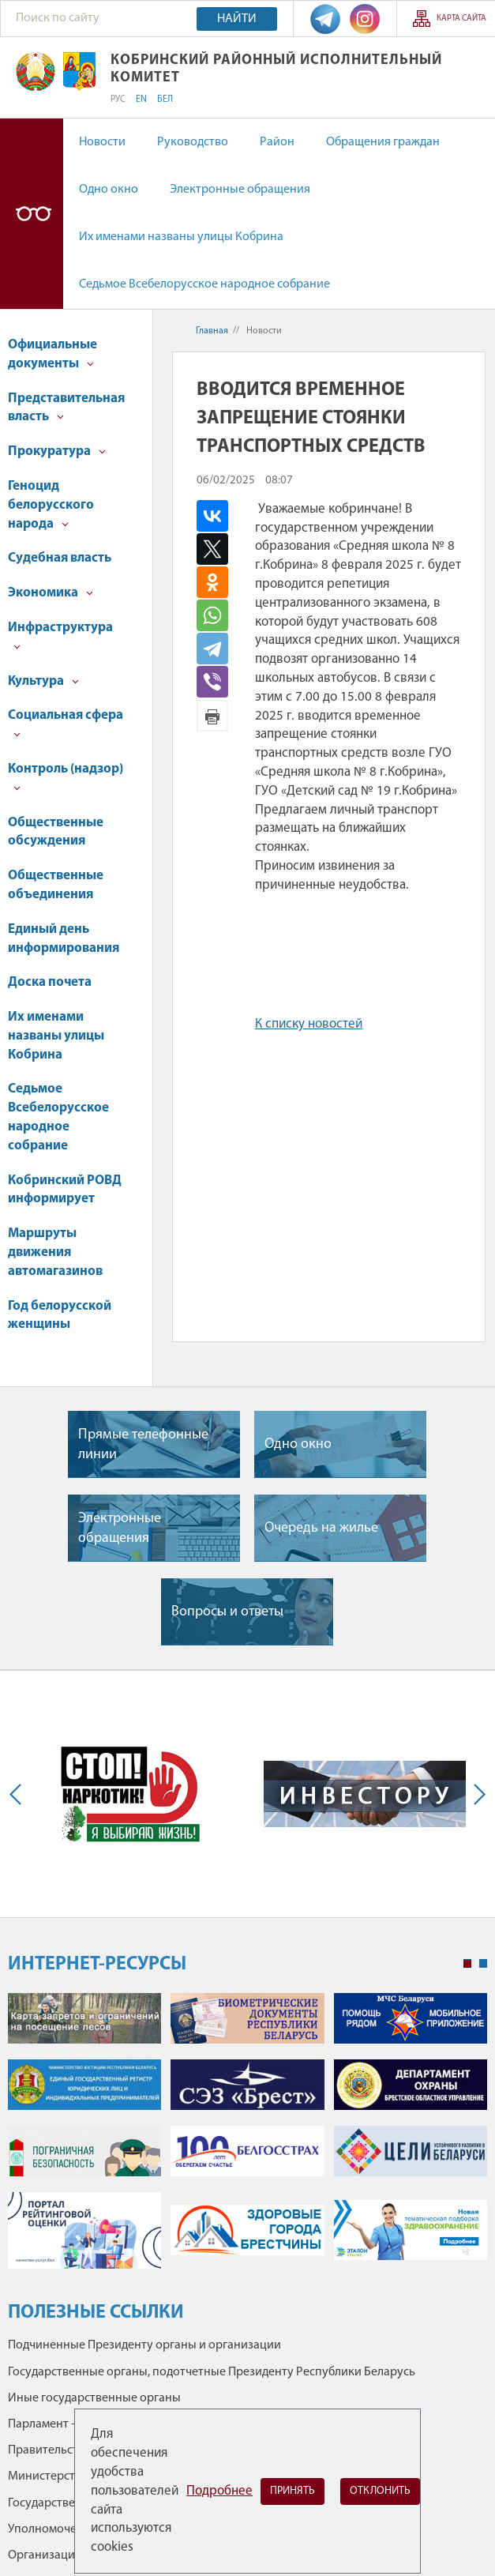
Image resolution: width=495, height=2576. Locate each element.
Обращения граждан (383, 142)
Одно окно (108, 189)
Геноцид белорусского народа (51, 505)
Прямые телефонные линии (143, 1444)
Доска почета (50, 982)
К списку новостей (308, 1024)
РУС (118, 99)
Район (277, 142)
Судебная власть (59, 558)
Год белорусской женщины (59, 1315)
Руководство (192, 142)
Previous (18, 1794)
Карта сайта (461, 18)
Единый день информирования (63, 939)
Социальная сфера (65, 723)
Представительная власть (66, 408)
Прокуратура (57, 451)
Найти (237, 19)
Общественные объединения (55, 885)
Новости (102, 142)
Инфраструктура (60, 635)
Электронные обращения (240, 189)
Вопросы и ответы (227, 1611)
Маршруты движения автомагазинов (55, 1252)
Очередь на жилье (321, 1528)
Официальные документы (52, 354)
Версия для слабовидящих (31, 213)
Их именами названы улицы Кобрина (181, 237)
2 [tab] (483, 1964)
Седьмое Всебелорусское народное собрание (204, 284)
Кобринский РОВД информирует (65, 1190)
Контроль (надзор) (65, 777)
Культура (43, 681)
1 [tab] (467, 1964)
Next (476, 1794)
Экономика (50, 593)
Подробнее (219, 2491)
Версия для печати (212, 715)
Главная (212, 331)
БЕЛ (165, 99)
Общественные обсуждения (55, 832)
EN (141, 99)
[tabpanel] (247, 2139)
